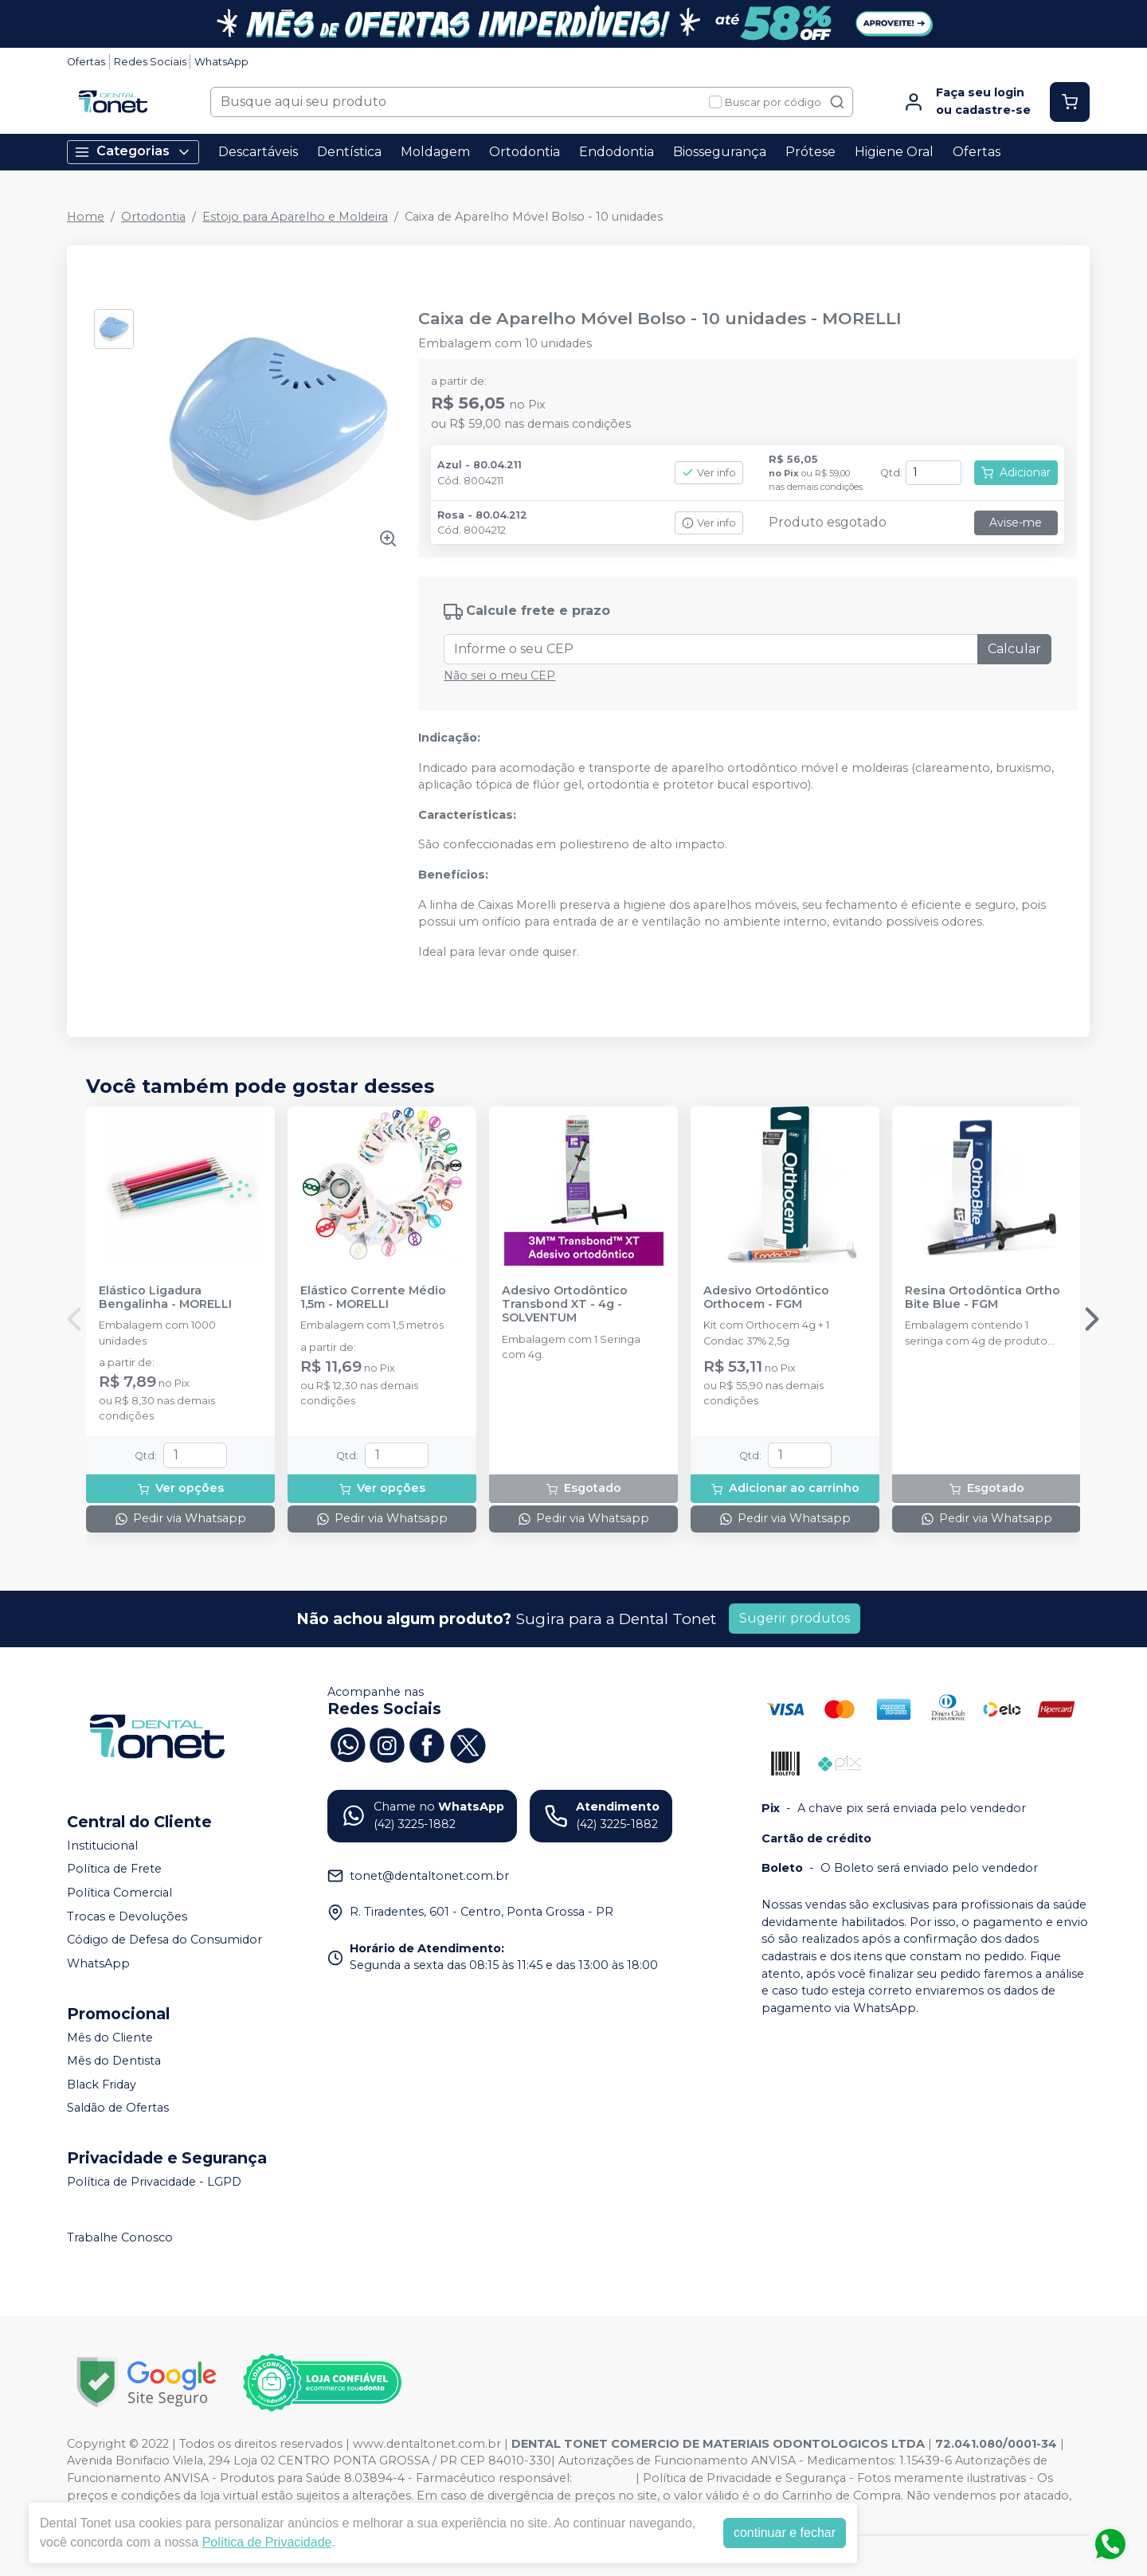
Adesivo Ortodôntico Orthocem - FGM (766, 1297)
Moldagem (435, 151)
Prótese (810, 151)
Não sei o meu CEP (499, 675)
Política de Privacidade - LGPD (154, 2182)
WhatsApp (221, 62)
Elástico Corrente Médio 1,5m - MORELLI (373, 1297)
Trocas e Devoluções (127, 1916)
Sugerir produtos (794, 1618)
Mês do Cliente (110, 2037)
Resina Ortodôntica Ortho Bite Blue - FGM (982, 1297)
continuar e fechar (785, 2532)
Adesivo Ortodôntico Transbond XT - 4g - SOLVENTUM (565, 1304)
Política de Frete (114, 1869)
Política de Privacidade (267, 2542)
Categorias (133, 151)
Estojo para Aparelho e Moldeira (295, 216)
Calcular (1014, 648)
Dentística (349, 151)
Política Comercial (119, 1892)
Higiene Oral (894, 151)
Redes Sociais (150, 62)
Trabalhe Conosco (120, 2237)
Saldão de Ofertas (118, 2108)
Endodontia (616, 151)
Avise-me (1015, 522)
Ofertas (86, 62)
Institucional (102, 1845)
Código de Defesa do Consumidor (164, 1939)
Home (85, 216)
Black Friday (101, 2084)
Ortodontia (524, 151)
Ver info (709, 473)
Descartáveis (258, 151)
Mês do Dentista (114, 2060)
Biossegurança (719, 151)
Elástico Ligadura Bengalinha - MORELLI (165, 1297)
